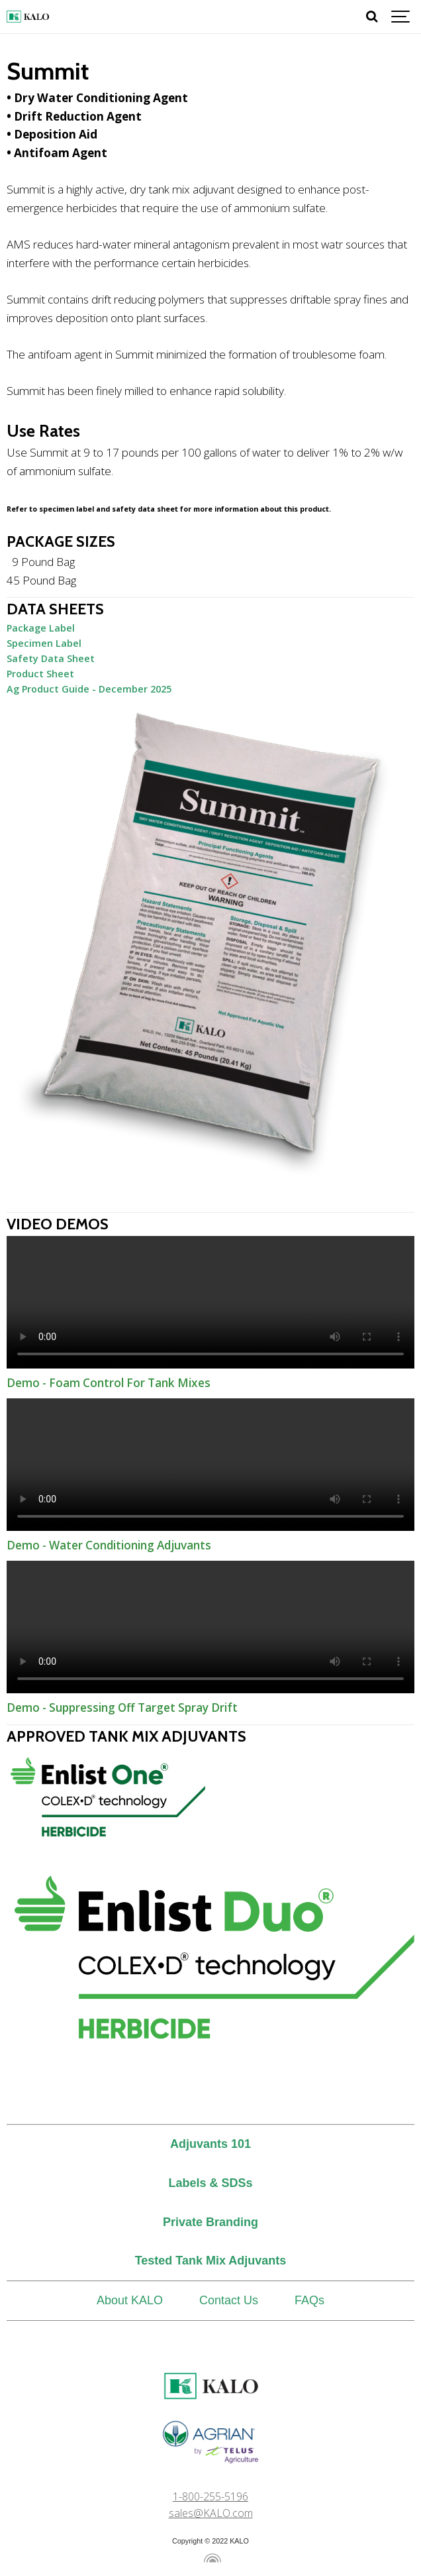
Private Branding (210, 2222)
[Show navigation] (401, 16)
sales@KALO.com (211, 2513)
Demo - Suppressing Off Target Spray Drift (210, 1627)
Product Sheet (40, 673)
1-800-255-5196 (210, 2496)
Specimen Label (44, 643)
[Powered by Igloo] (210, 2558)
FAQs (309, 2300)
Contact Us (228, 2300)
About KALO (130, 2300)
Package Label (41, 628)
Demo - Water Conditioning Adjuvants (210, 1464)
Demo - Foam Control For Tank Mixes (210, 1302)
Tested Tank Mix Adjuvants (211, 2260)
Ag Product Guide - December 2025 (89, 689)
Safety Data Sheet (51, 658)
